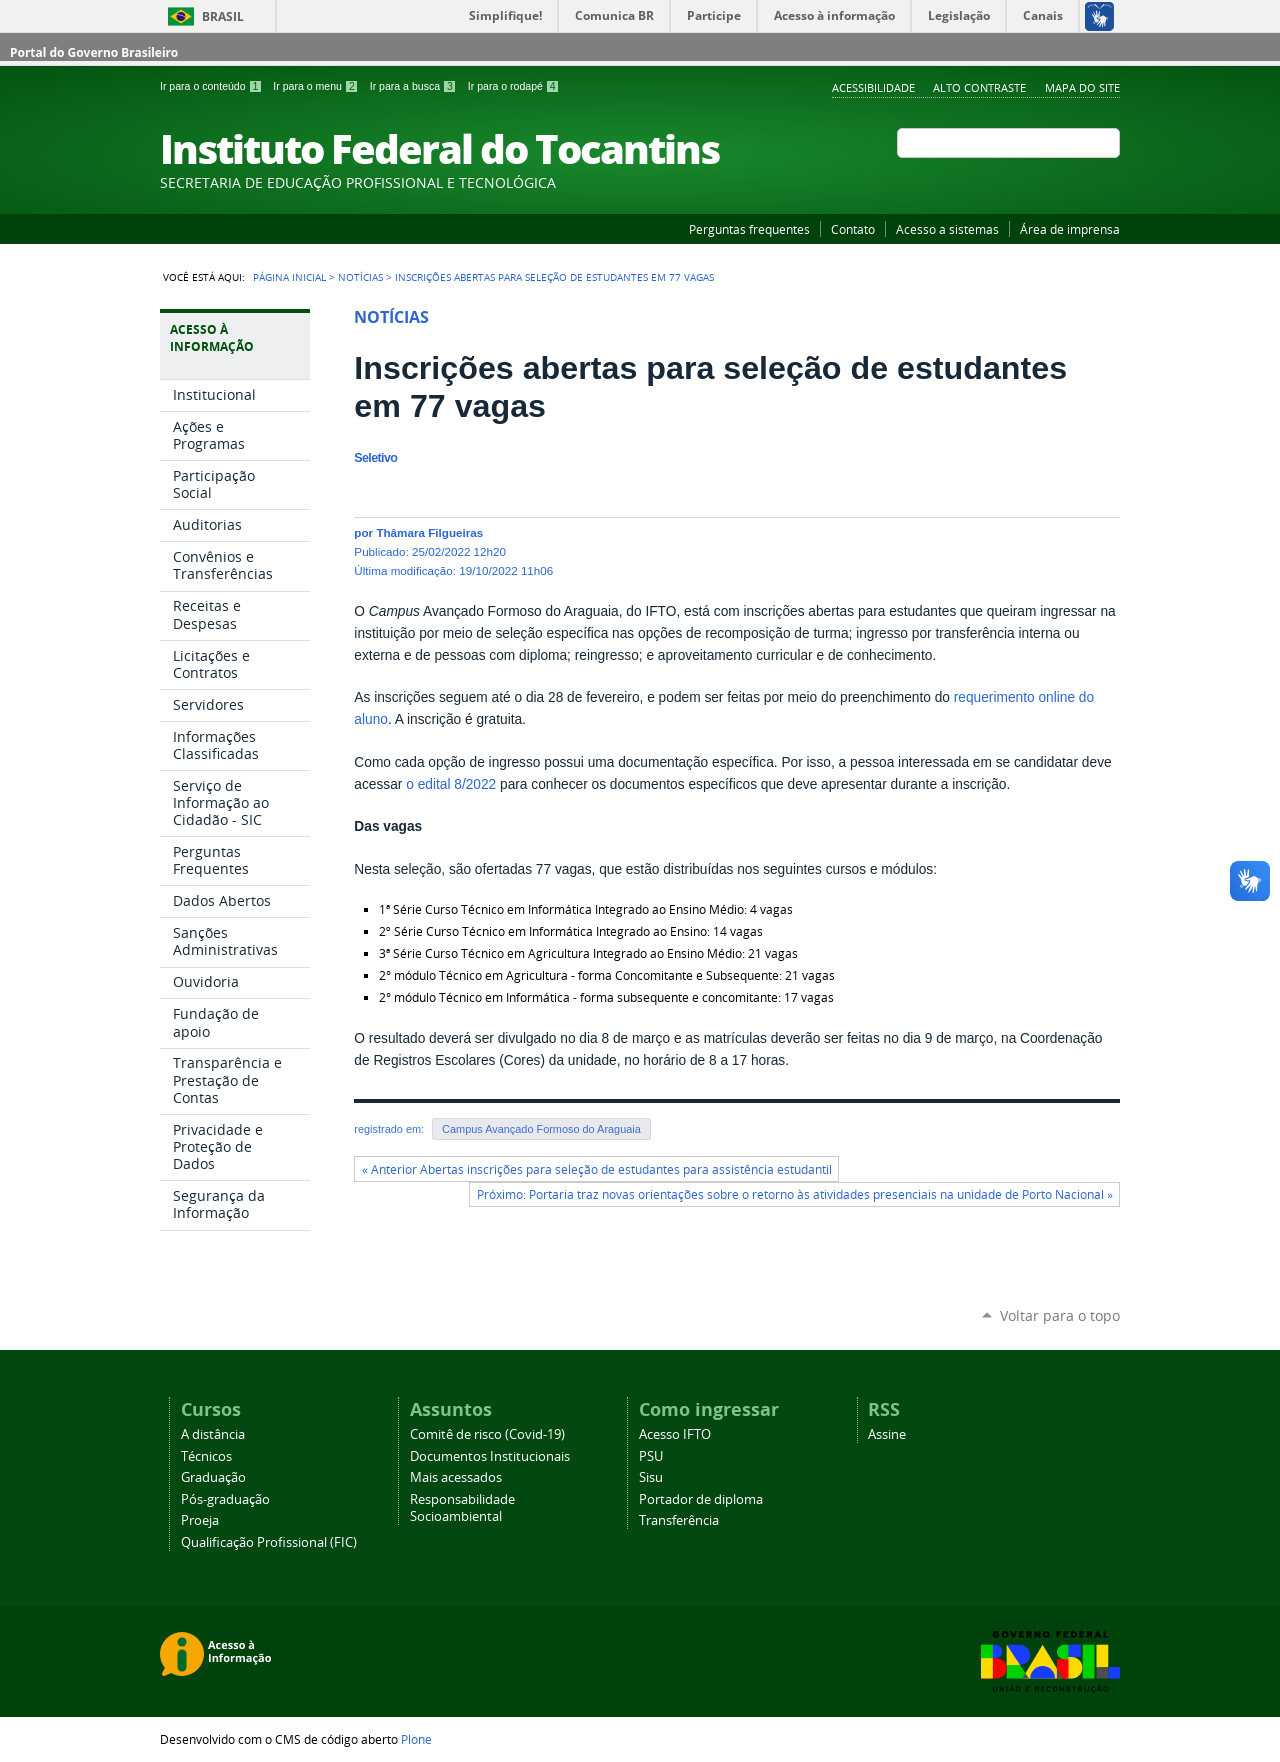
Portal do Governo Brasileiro (94, 52)
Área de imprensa (1070, 229)
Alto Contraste (979, 87)
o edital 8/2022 (451, 784)
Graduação (213, 1477)
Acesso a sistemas (947, 229)
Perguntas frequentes (749, 229)
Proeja (200, 1520)
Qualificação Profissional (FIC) (269, 1542)
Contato (853, 229)
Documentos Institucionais (490, 1456)
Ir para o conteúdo (212, 86)
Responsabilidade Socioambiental (462, 1508)
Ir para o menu (317, 86)
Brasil (223, 16)
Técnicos (206, 1456)
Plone (416, 1739)
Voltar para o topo (1060, 1315)
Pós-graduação (225, 1499)
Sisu (651, 1477)
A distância (213, 1434)
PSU (651, 1456)
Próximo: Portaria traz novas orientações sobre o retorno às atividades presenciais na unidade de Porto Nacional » (795, 1194)
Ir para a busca (415, 86)
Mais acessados (456, 1477)
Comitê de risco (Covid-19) (487, 1434)
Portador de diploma (701, 1499)
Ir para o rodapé (514, 86)
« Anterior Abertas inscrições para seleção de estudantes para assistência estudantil (597, 1169)
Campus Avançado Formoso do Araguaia (541, 1129)
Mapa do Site (1082, 87)
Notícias (360, 277)
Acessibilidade (873, 87)
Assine (887, 1434)
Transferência (679, 1520)
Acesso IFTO (675, 1434)
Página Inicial (289, 277)
